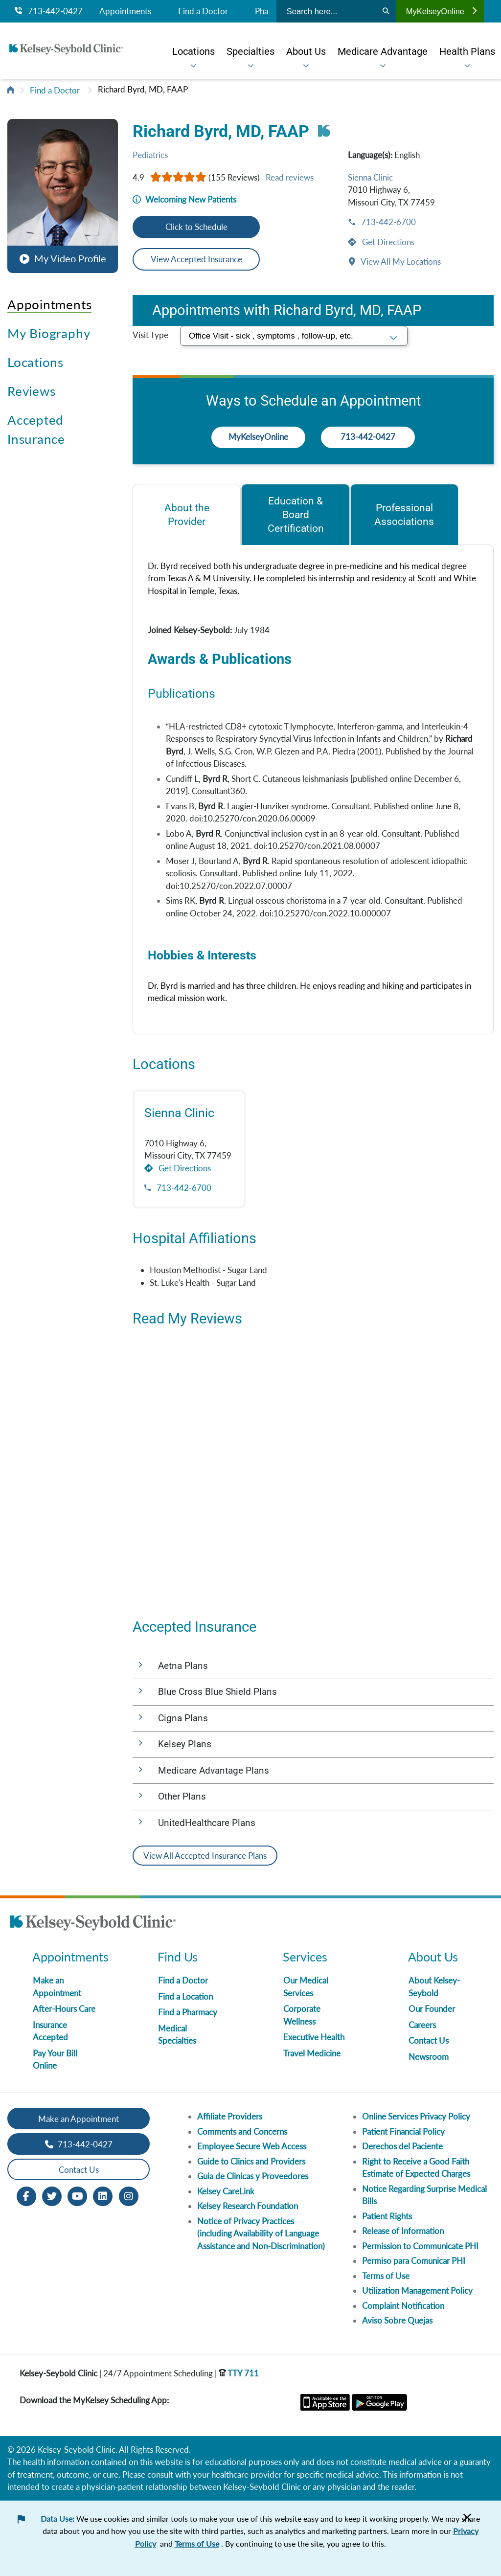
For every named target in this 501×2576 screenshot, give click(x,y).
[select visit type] (294, 336)
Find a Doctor (203, 11)
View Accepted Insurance (196, 259)
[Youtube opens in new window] (77, 2195)
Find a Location (185, 1996)
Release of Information (403, 2231)
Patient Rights (387, 2216)
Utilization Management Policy (417, 2290)
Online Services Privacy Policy (416, 2116)
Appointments (125, 11)
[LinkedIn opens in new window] (103, 2195)
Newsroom (429, 2057)
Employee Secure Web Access (251, 2146)
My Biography (48, 333)
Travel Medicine (312, 2053)
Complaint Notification (403, 2306)
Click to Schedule (196, 227)
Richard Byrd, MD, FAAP (143, 89)
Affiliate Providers (229, 2116)
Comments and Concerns (242, 2131)
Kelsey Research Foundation (247, 2206)
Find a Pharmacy (187, 2012)
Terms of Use (386, 2276)
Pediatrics (150, 155)
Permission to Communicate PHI (420, 2246)
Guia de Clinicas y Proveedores (252, 2176)
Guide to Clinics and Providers (251, 2161)
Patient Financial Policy (403, 2131)
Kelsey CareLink (225, 2191)
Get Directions (387, 242)
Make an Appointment (78, 2119)
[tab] (187, 514)
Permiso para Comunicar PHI (413, 2261)
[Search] (386, 11)
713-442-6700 (387, 222)
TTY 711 (239, 2373)
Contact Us (429, 2040)
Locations (35, 362)
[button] (62, 191)
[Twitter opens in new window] (52, 2195)
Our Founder (432, 2009)
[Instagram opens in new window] (128, 2195)
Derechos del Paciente (402, 2146)
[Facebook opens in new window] (26, 2195)
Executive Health (313, 2037)
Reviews (31, 391)
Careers (422, 2025)
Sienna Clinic (370, 177)
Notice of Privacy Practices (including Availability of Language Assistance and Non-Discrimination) (261, 2233)
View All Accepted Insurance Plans (205, 1855)
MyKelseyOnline (441, 11)
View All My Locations (400, 261)
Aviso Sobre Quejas (397, 2320)
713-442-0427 (49, 11)
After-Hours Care (64, 2009)
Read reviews (290, 177)
